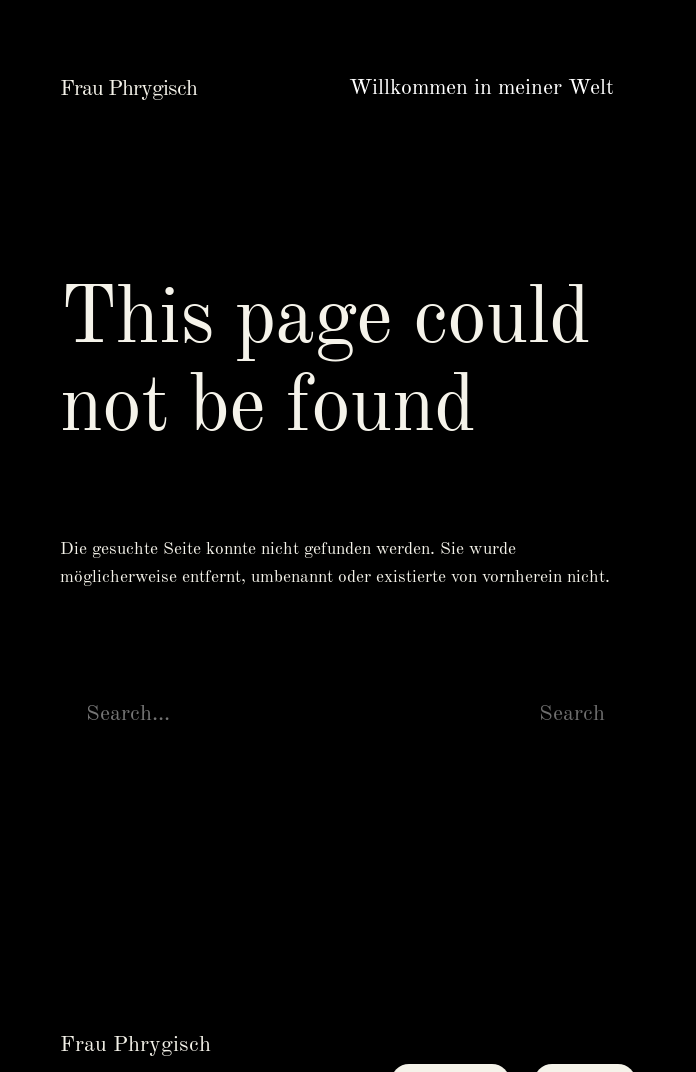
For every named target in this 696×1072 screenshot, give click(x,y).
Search (572, 714)
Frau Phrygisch (128, 89)
